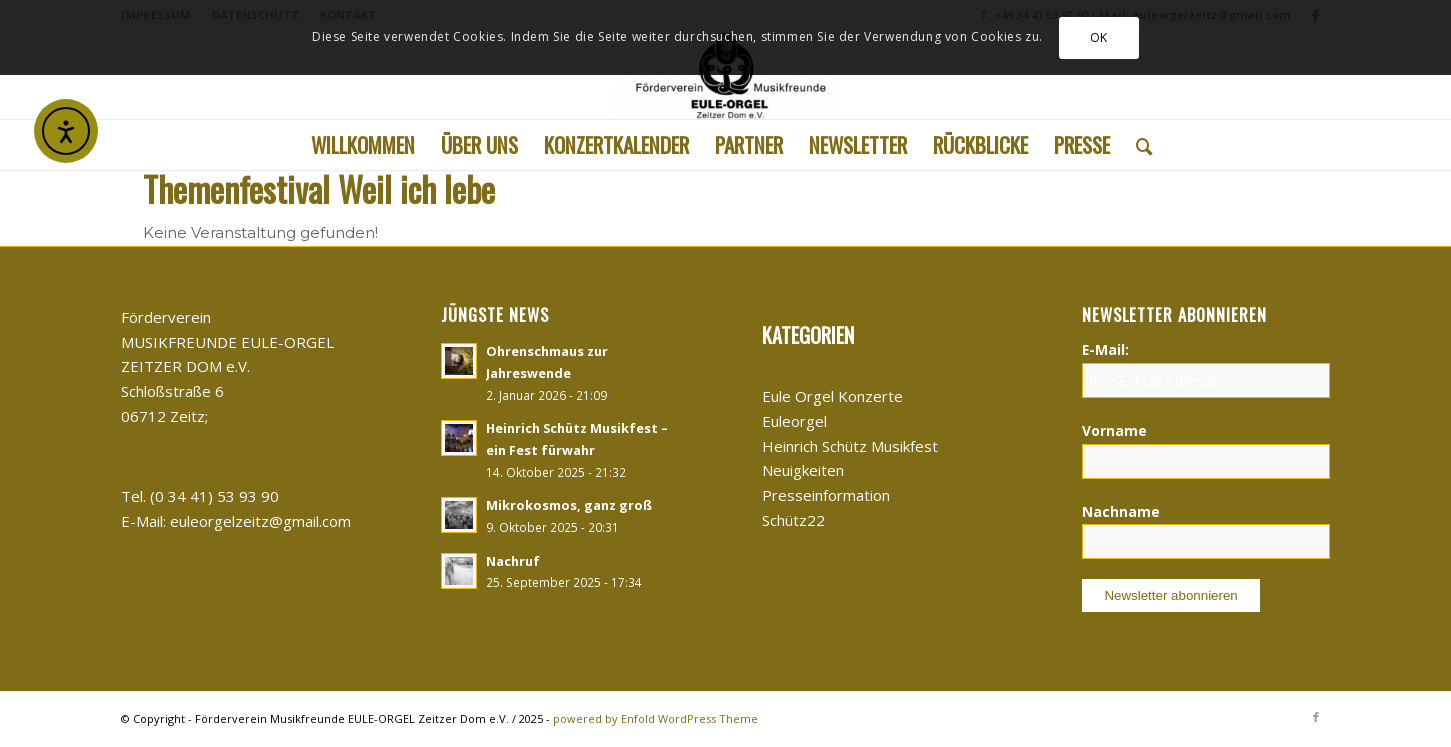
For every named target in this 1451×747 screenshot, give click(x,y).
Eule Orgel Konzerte (832, 396)
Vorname (1114, 430)
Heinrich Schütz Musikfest (850, 446)
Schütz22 (793, 520)
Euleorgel (794, 421)
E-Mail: (1105, 349)
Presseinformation (826, 495)
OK (1099, 37)
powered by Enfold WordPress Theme (655, 718)
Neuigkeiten (803, 470)
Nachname (1121, 511)
